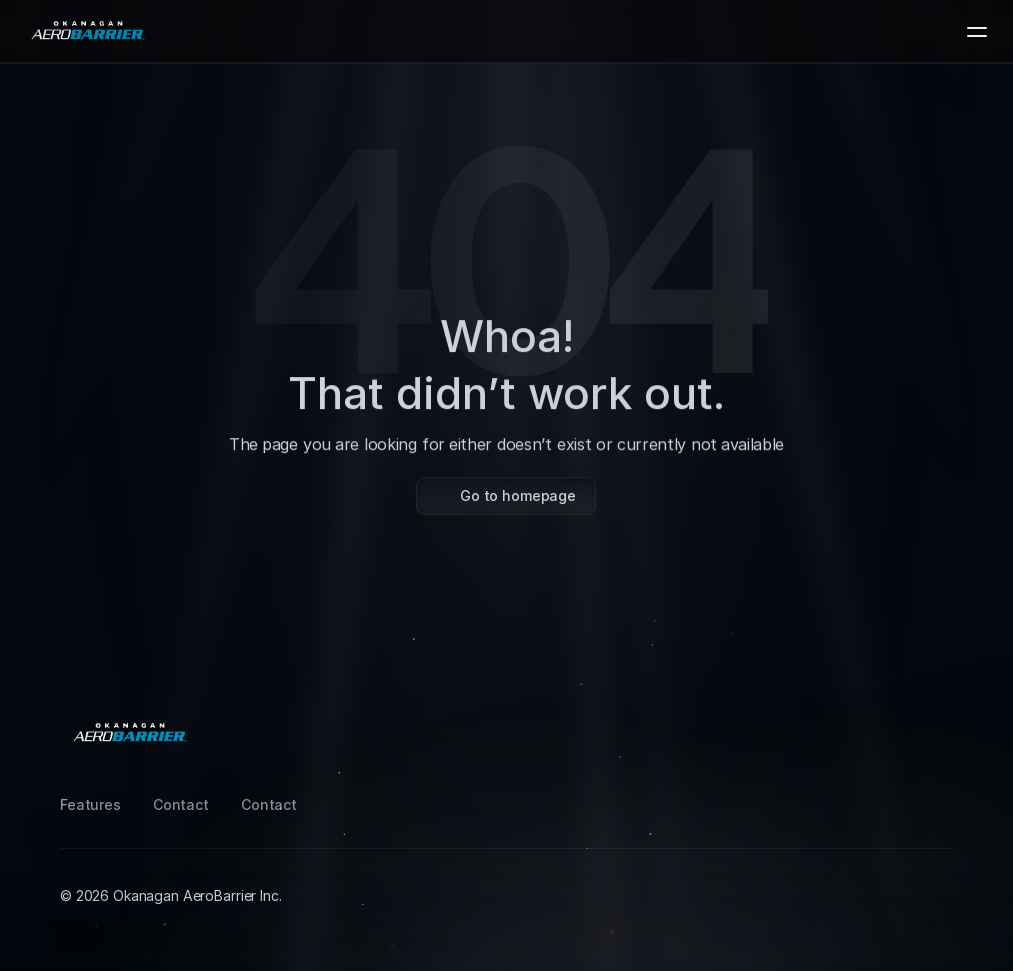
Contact (181, 804)
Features (90, 804)
